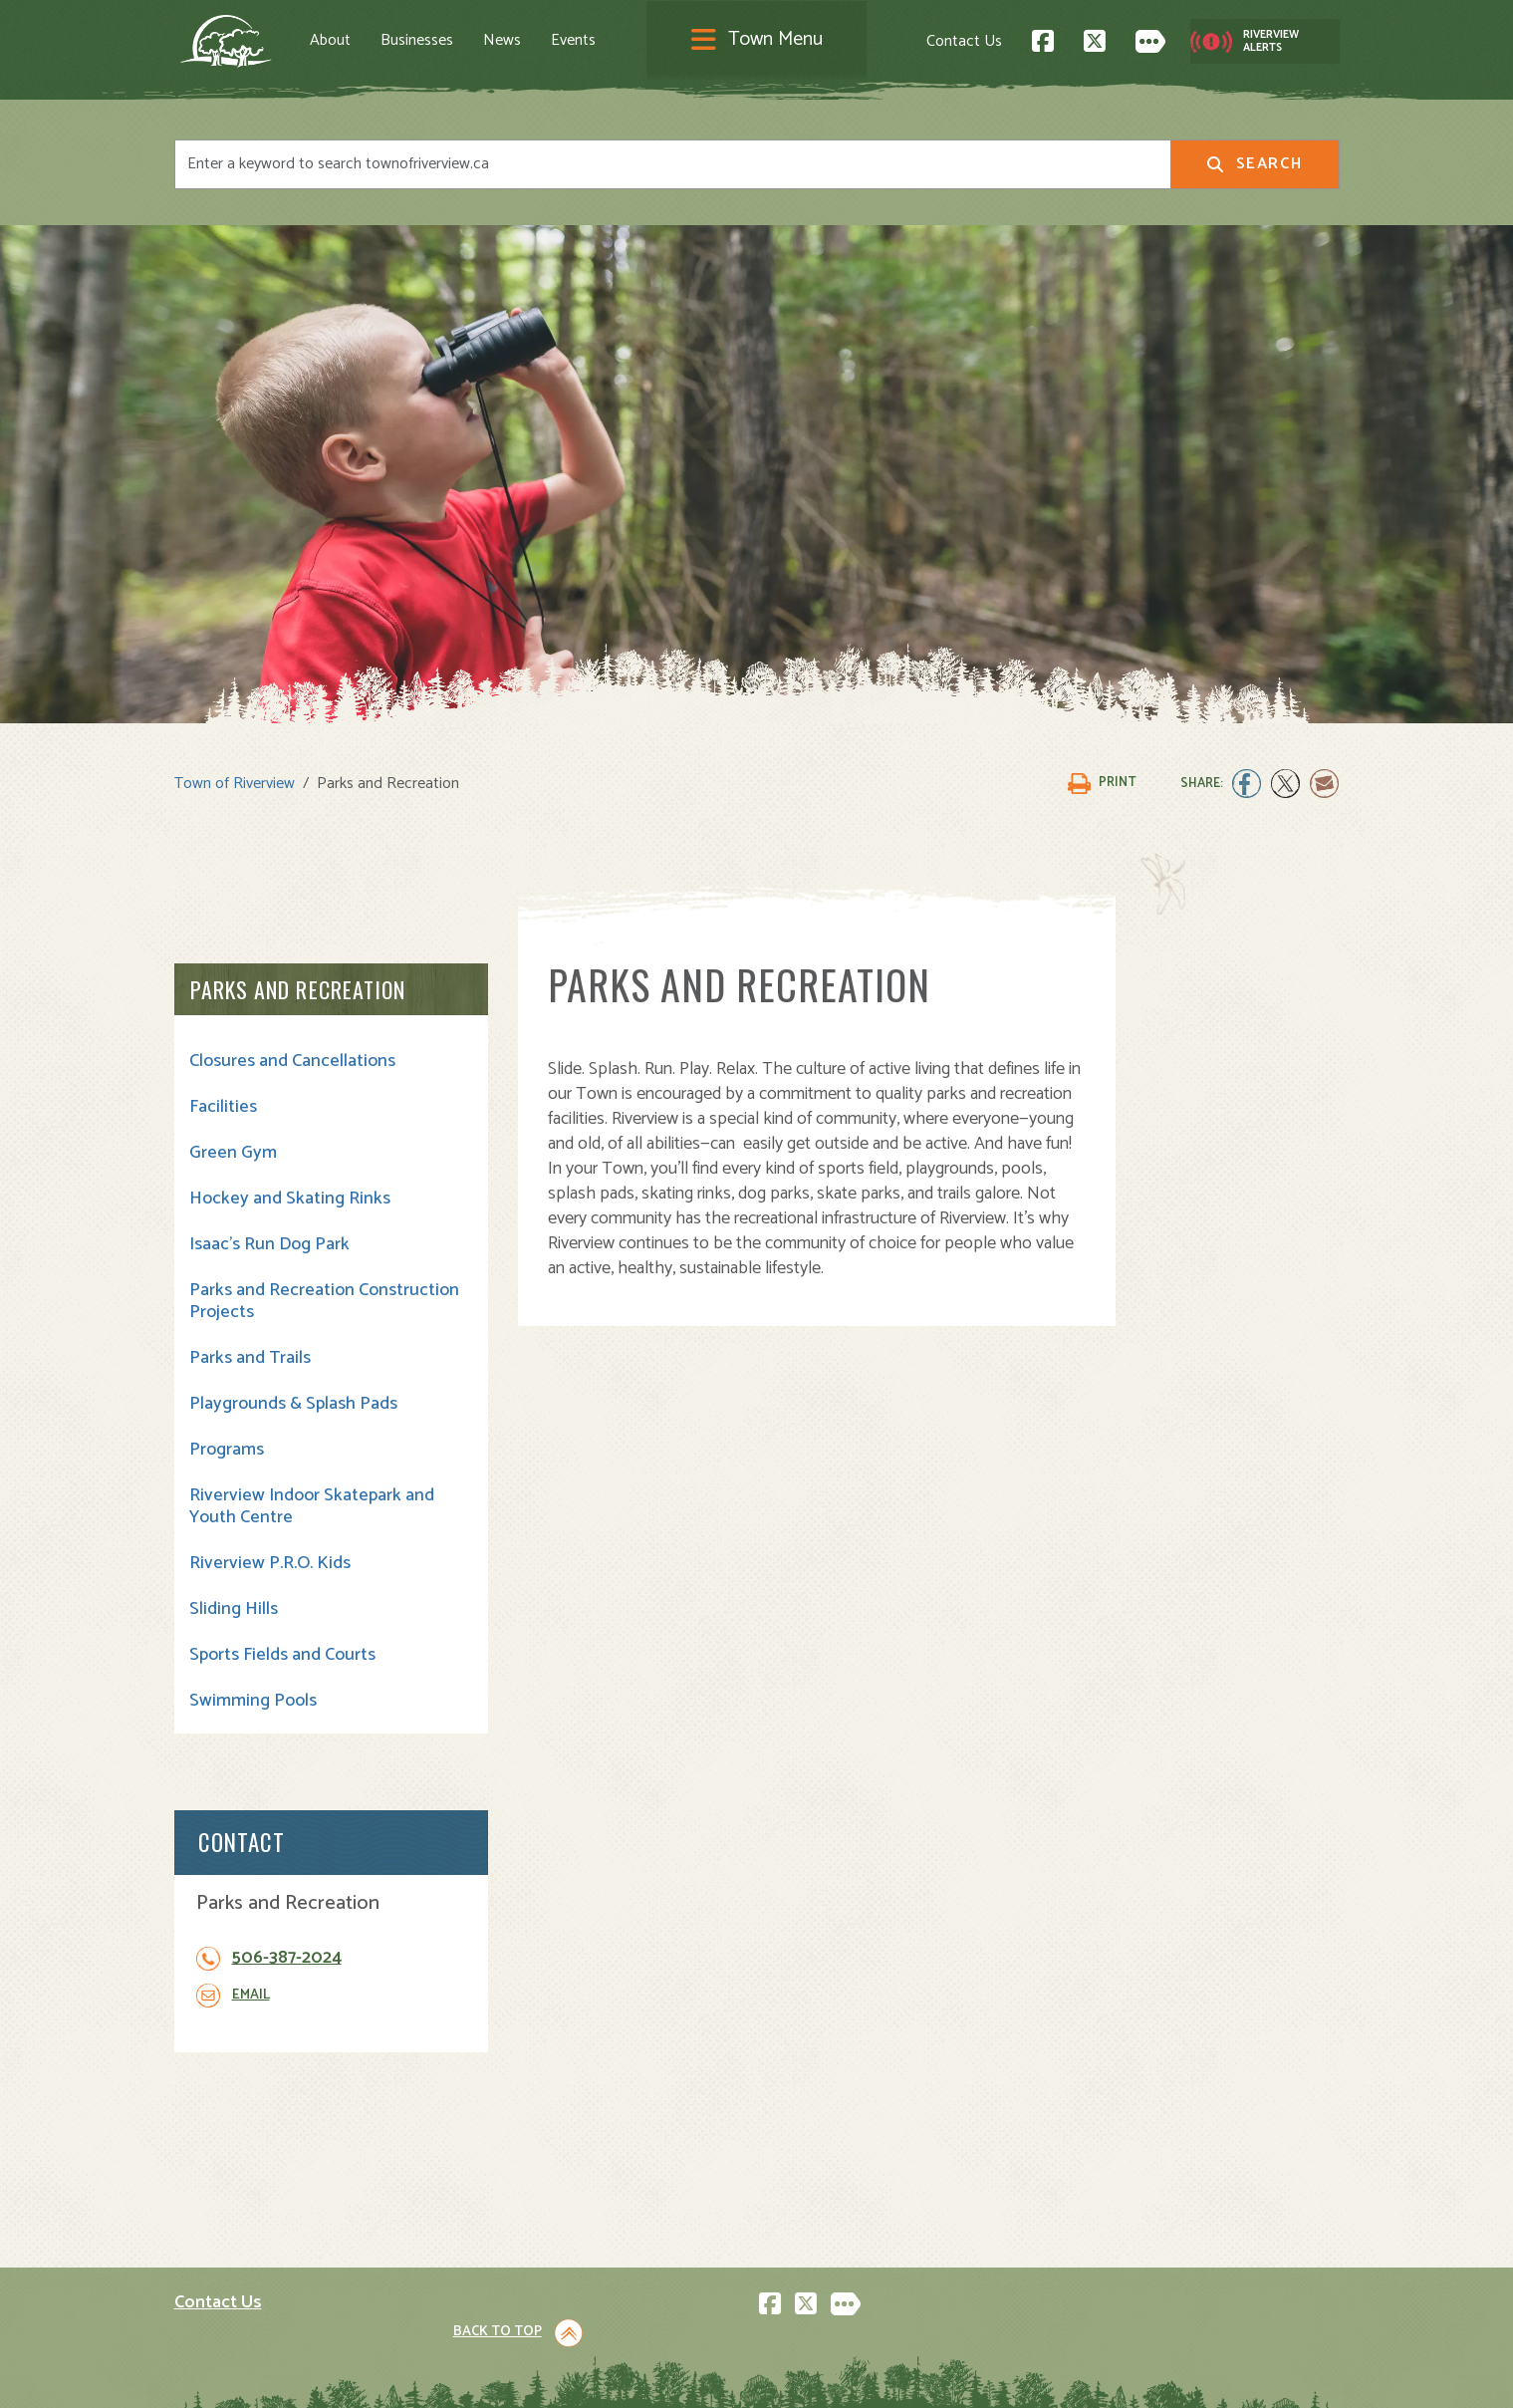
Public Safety (818, 2184)
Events (586, 41)
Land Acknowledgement (249, 2374)
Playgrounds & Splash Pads (293, 1403)
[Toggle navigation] (757, 41)
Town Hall (806, 2118)
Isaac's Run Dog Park (269, 1243)
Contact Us (951, 40)
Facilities (223, 1106)
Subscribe (217, 2267)
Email (1147, 1147)
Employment (517, 2228)
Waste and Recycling (845, 2250)
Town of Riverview (234, 781)
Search (1254, 163)
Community (812, 2140)
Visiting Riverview (535, 2140)
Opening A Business (544, 2184)
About (343, 41)
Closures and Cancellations (292, 1060)
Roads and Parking (836, 2206)
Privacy (450, 2374)
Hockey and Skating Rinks (289, 1197)
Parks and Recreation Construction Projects (274, 1300)
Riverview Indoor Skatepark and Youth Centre (295, 1505)
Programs (226, 1449)
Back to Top (1254, 1949)
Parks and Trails (250, 1357)
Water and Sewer (831, 2272)
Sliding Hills (233, 1608)
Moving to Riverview (543, 2162)
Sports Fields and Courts (282, 1654)
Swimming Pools (253, 1700)
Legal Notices (376, 2374)
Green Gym (233, 1152)
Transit (796, 2228)
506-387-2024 (1183, 1110)
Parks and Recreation (298, 988)
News (515, 41)
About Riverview (530, 2118)
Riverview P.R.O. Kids (270, 1562)
